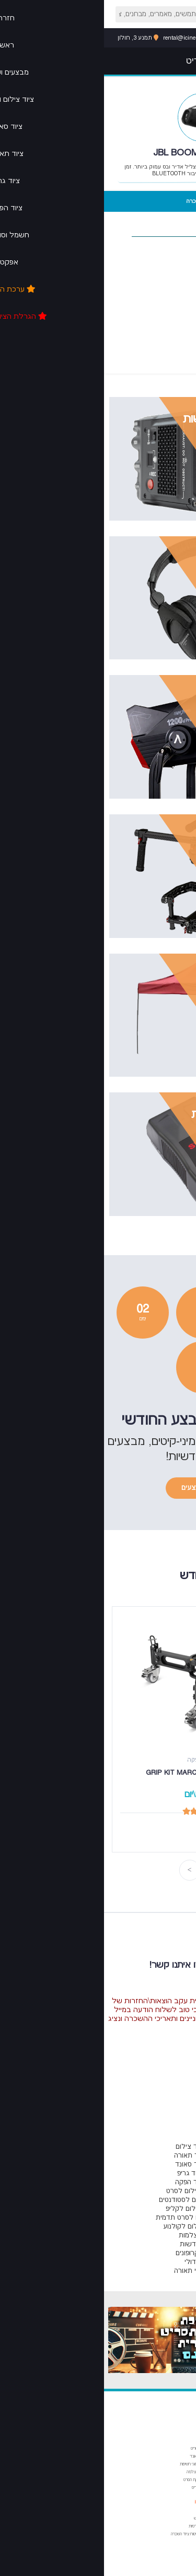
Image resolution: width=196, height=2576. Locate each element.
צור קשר (100, 2510)
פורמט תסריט (97, 2448)
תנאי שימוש (98, 2518)
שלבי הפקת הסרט (93, 2479)
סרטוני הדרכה (137, 201)
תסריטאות (168, 2448)
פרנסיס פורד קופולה (161, 2526)
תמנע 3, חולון (34, 37)
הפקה (171, 2479)
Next (85, 1870)
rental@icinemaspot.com (94, 37)
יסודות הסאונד (96, 2456)
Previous (110, 1870)
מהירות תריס (97, 2487)
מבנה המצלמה (95, 2472)
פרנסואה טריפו (165, 2549)
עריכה (171, 2472)
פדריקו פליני (167, 2541)
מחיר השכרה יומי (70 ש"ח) (98, 205)
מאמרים (168, 2440)
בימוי (172, 2456)
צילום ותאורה (166, 2464)
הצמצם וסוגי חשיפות (91, 2464)
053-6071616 (156, 37)
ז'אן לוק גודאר (165, 2534)
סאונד (171, 2487)
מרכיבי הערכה (176, 201)
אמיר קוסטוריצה (164, 2510)
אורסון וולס (169, 2518)
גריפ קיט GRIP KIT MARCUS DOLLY (97, 1773)
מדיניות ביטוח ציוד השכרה (87, 2534)
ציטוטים (169, 2502)
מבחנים (100, 2440)
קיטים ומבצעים (98, 1488)
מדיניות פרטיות (96, 2526)
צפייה (121, 435)
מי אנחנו (99, 2502)
